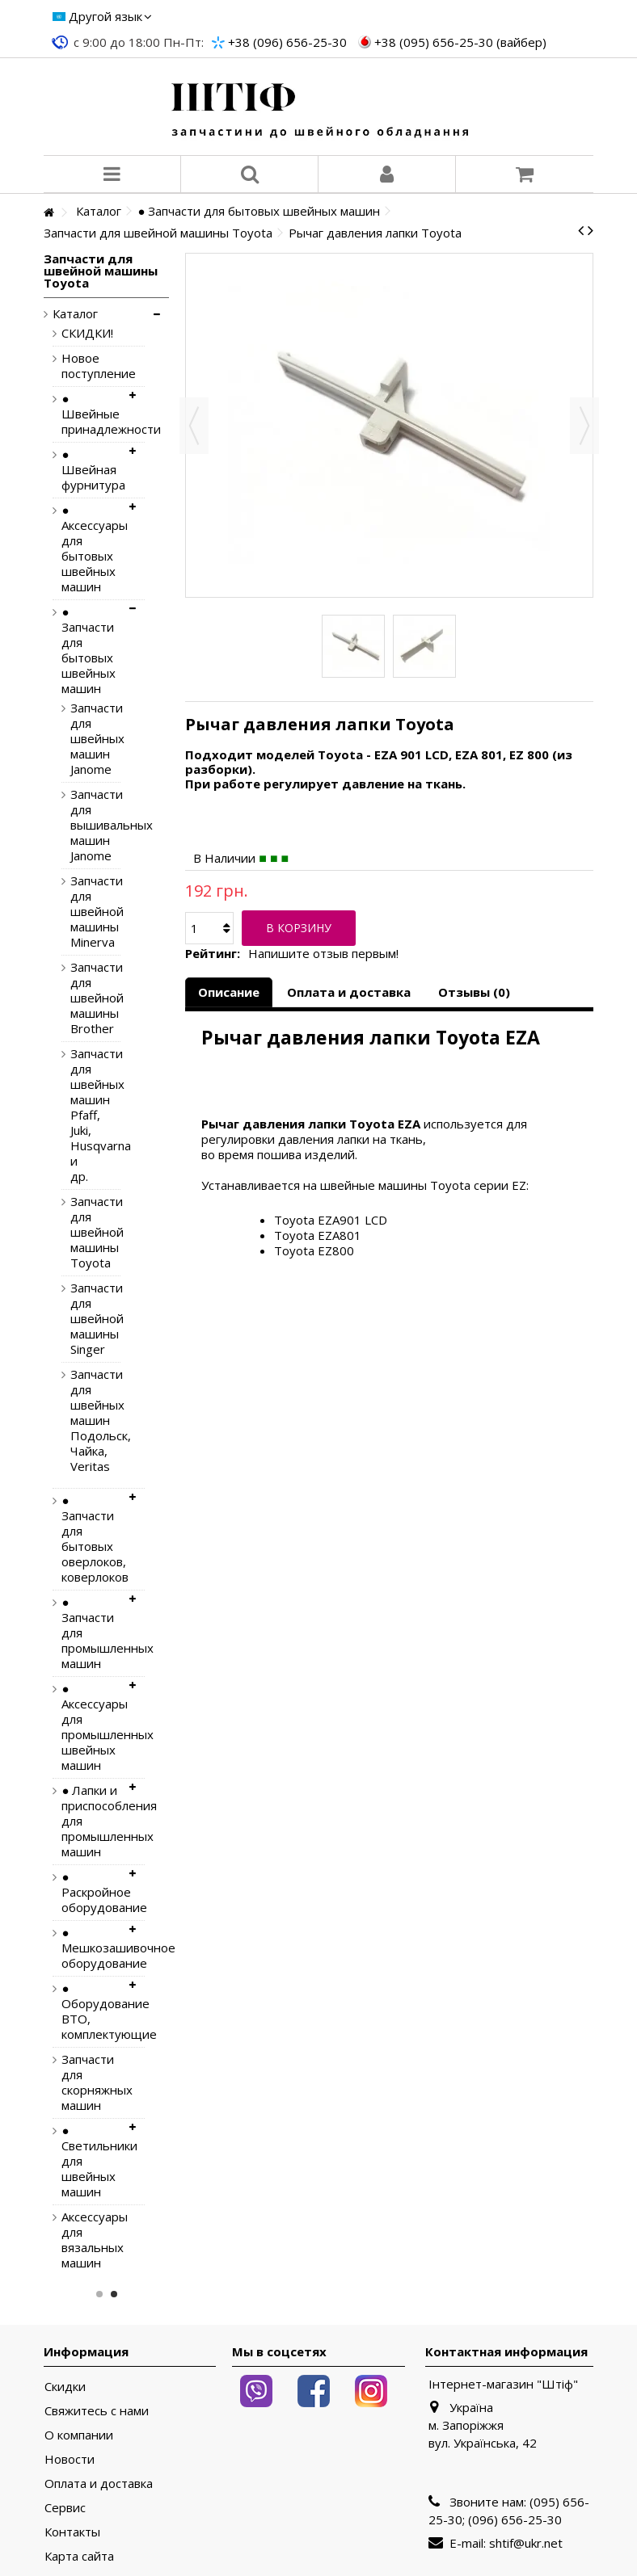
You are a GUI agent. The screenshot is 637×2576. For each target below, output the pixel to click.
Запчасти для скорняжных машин (90, 2082)
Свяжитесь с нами (96, 2410)
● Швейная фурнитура (90, 470)
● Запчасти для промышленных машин (90, 1633)
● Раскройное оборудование (90, 1892)
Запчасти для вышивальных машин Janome (83, 825)
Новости (69, 2459)
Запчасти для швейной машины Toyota (83, 1232)
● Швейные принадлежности (90, 414)
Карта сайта (79, 2556)
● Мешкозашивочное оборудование (90, 1948)
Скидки (65, 2386)
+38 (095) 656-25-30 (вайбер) (460, 42)
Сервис (65, 2507)
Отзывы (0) (474, 992)
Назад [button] (194, 425)
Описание (228, 992)
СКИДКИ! (87, 333)
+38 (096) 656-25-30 (287, 42)
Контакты (72, 2532)
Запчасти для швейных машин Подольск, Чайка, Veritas (83, 1420)
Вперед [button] (584, 425)
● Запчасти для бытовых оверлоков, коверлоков (90, 1539)
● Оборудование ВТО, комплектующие (90, 2011)
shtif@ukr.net (526, 2543)
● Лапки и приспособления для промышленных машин (90, 1821)
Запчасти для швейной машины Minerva (83, 911)
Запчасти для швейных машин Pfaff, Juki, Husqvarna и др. (83, 1115)
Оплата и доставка (349, 992)
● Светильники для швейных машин (90, 2161)
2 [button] (114, 2294)
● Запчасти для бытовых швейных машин (88, 650)
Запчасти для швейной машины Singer (83, 1318)
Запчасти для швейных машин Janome (83, 738)
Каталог (75, 313)
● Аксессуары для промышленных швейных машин (90, 1727)
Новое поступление (90, 366)
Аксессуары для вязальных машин (90, 2240)
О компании (78, 2435)
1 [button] (99, 2294)
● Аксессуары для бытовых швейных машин (90, 548)
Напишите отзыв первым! (323, 953)
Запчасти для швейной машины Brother (83, 998)
